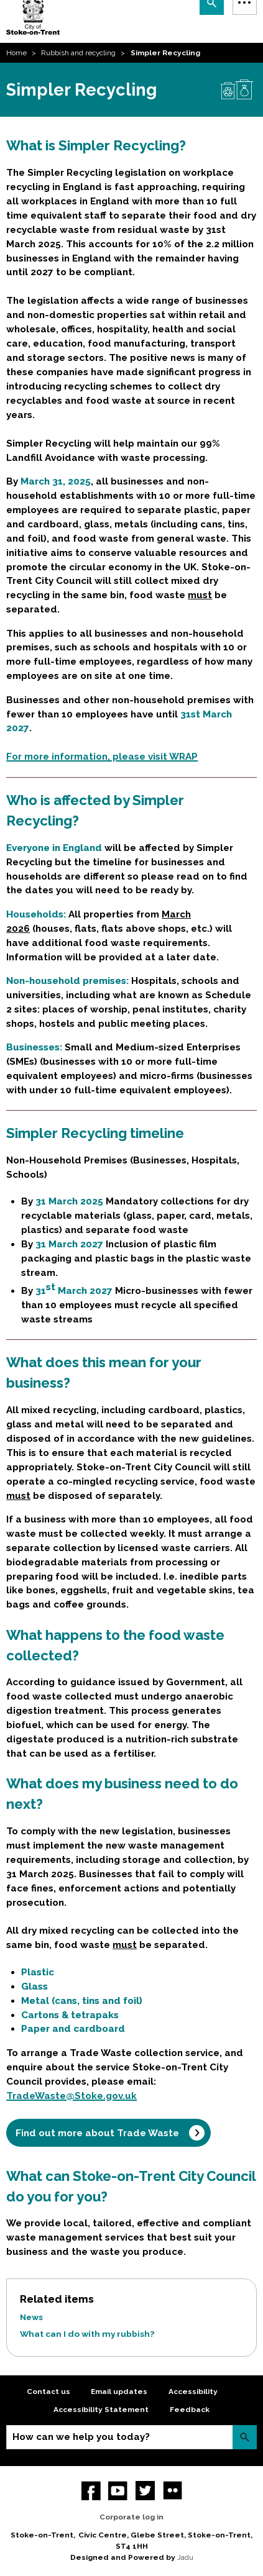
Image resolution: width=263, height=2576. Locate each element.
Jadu (185, 2557)
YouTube (117, 2490)
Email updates (119, 2391)
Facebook (91, 2490)
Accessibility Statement (101, 2409)
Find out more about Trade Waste (97, 2133)
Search (245, 2437)
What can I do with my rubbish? (87, 2334)
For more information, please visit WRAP (102, 756)
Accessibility (193, 2391)
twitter (145, 2490)
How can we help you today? (81, 2436)
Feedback (190, 2409)
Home (16, 52)
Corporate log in (131, 2517)
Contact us (48, 2391)
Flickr (172, 2490)
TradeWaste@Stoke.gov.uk (71, 2095)
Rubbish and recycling (78, 52)
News (31, 2317)
